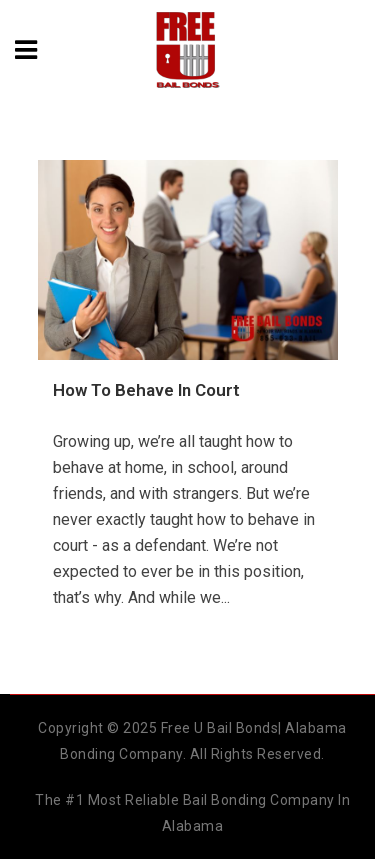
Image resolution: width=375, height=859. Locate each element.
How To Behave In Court (146, 390)
